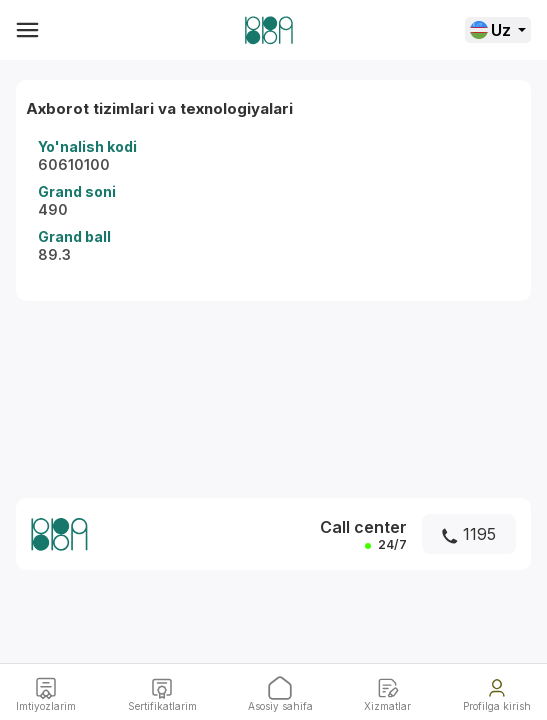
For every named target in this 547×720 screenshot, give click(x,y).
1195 (469, 534)
